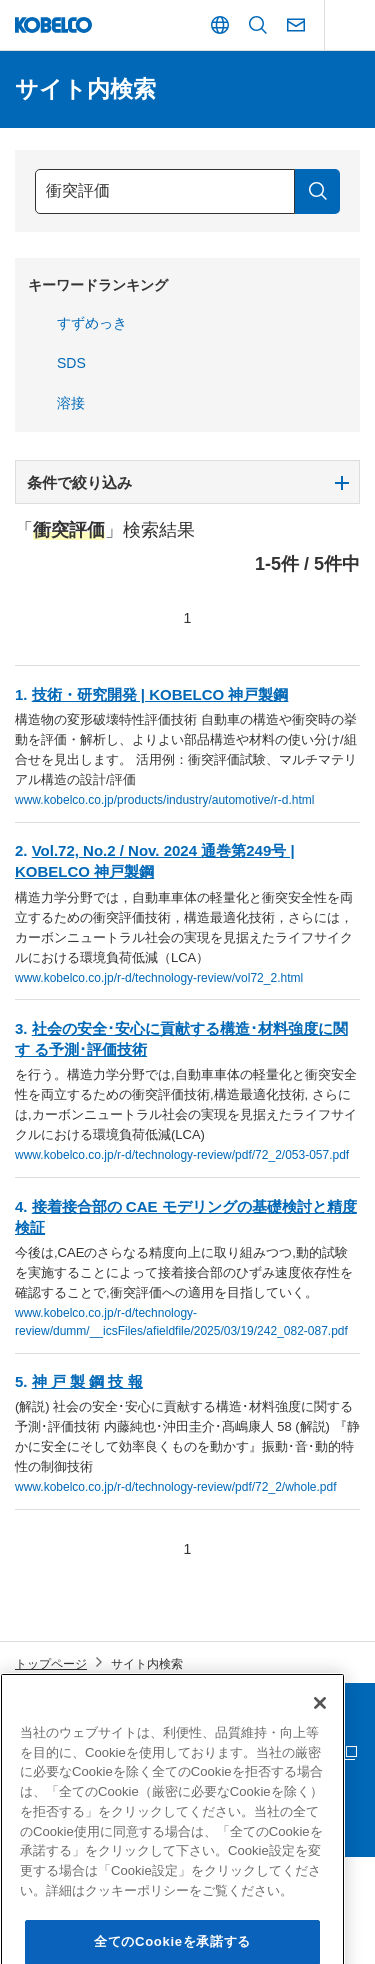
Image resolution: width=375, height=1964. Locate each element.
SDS (71, 363)
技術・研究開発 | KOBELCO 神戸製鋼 (160, 694)
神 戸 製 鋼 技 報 (87, 1381)
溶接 (71, 403)
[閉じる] (320, 1731)
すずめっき (92, 323)
